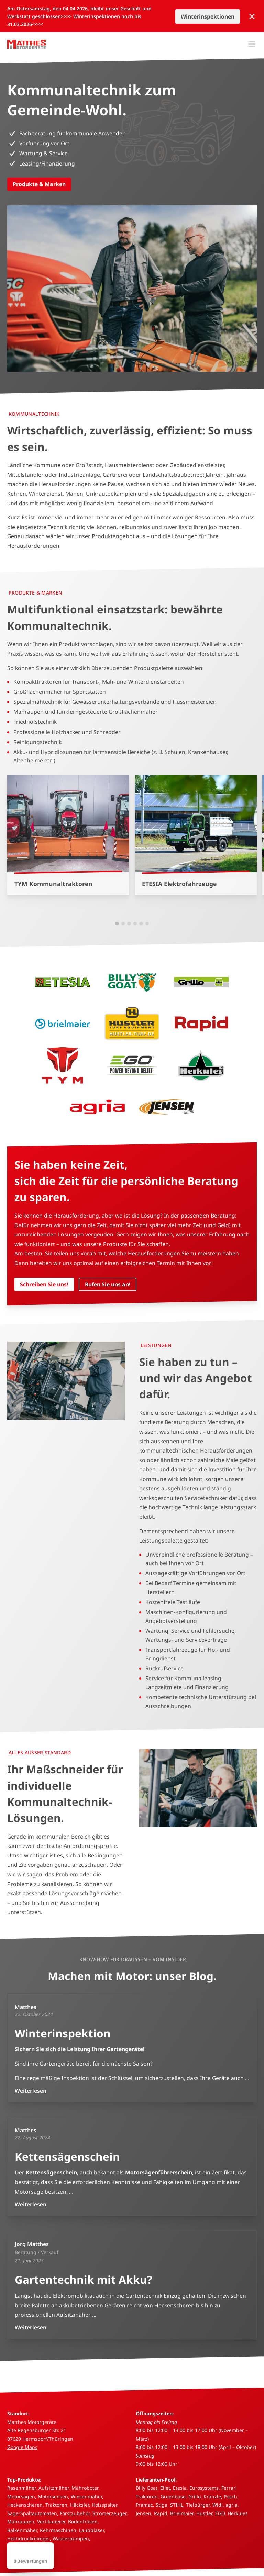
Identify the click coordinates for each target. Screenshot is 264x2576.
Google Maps (22, 2447)
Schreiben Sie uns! (44, 1284)
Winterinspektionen (207, 16)
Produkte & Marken (39, 184)
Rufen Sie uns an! (108, 1284)
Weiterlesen (30, 2090)
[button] (117, 923)
